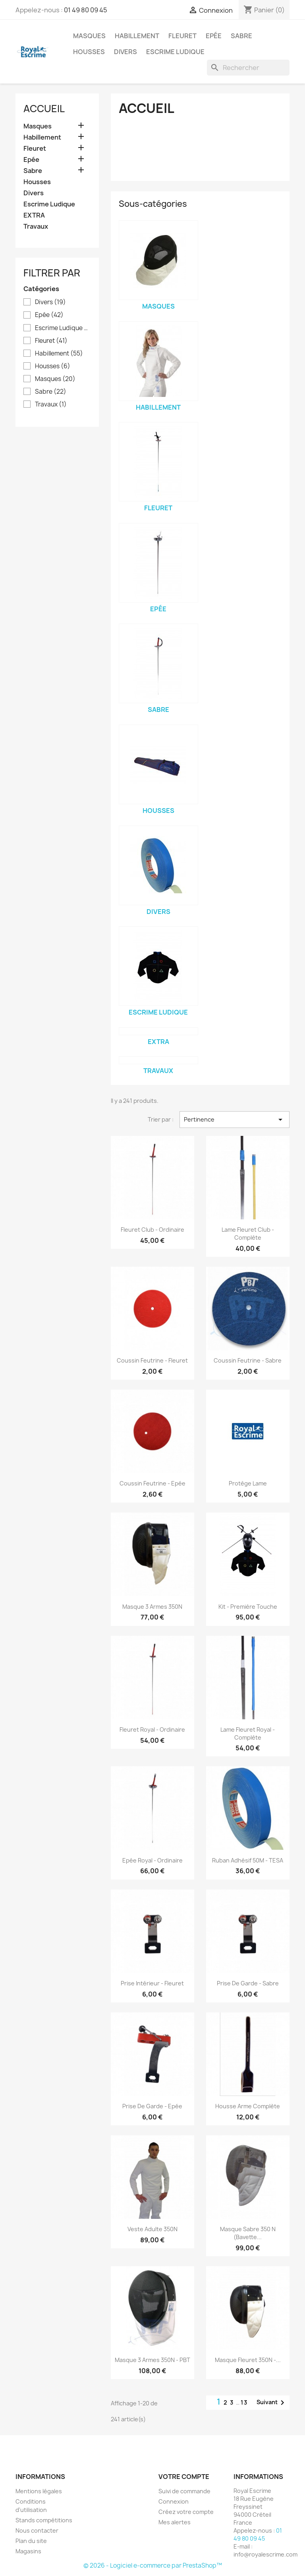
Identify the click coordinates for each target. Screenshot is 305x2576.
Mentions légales (38, 2491)
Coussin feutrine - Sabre (248, 1360)
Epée (214, 35)
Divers (125, 51)
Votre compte (183, 2476)
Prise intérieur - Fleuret (152, 1983)
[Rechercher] (248, 68)
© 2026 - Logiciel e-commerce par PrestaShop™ (152, 2565)
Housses (89, 51)
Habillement (137, 35)
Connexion (173, 2501)
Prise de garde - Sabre (248, 1983)
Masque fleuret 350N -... (248, 2360)
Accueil (44, 108)
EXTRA (34, 215)
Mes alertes (174, 2522)
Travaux (35, 226)
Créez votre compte (186, 2512)
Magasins (28, 2551)
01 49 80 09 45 (85, 10)
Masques (89, 35)
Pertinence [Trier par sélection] (234, 1119)
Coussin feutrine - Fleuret (152, 1360)
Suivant (272, 2402)
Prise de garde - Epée (152, 2106)
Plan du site (31, 2541)
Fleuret (182, 35)
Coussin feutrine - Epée (152, 1483)
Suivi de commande (184, 2491)
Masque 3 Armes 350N (152, 1606)
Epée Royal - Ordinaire (152, 1860)
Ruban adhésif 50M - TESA (247, 1860)
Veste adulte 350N (152, 2229)
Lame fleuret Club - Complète (248, 1233)
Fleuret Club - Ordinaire (152, 1229)
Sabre (241, 35)
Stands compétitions (43, 2520)
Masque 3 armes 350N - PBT (152, 2360)
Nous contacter (36, 2530)
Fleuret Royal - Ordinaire (152, 1729)
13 (244, 2402)
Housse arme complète (247, 2106)
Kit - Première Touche (247, 1606)
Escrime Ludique (175, 51)
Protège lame (248, 1483)
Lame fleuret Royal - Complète (247, 1733)
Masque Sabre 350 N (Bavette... (248, 2233)
